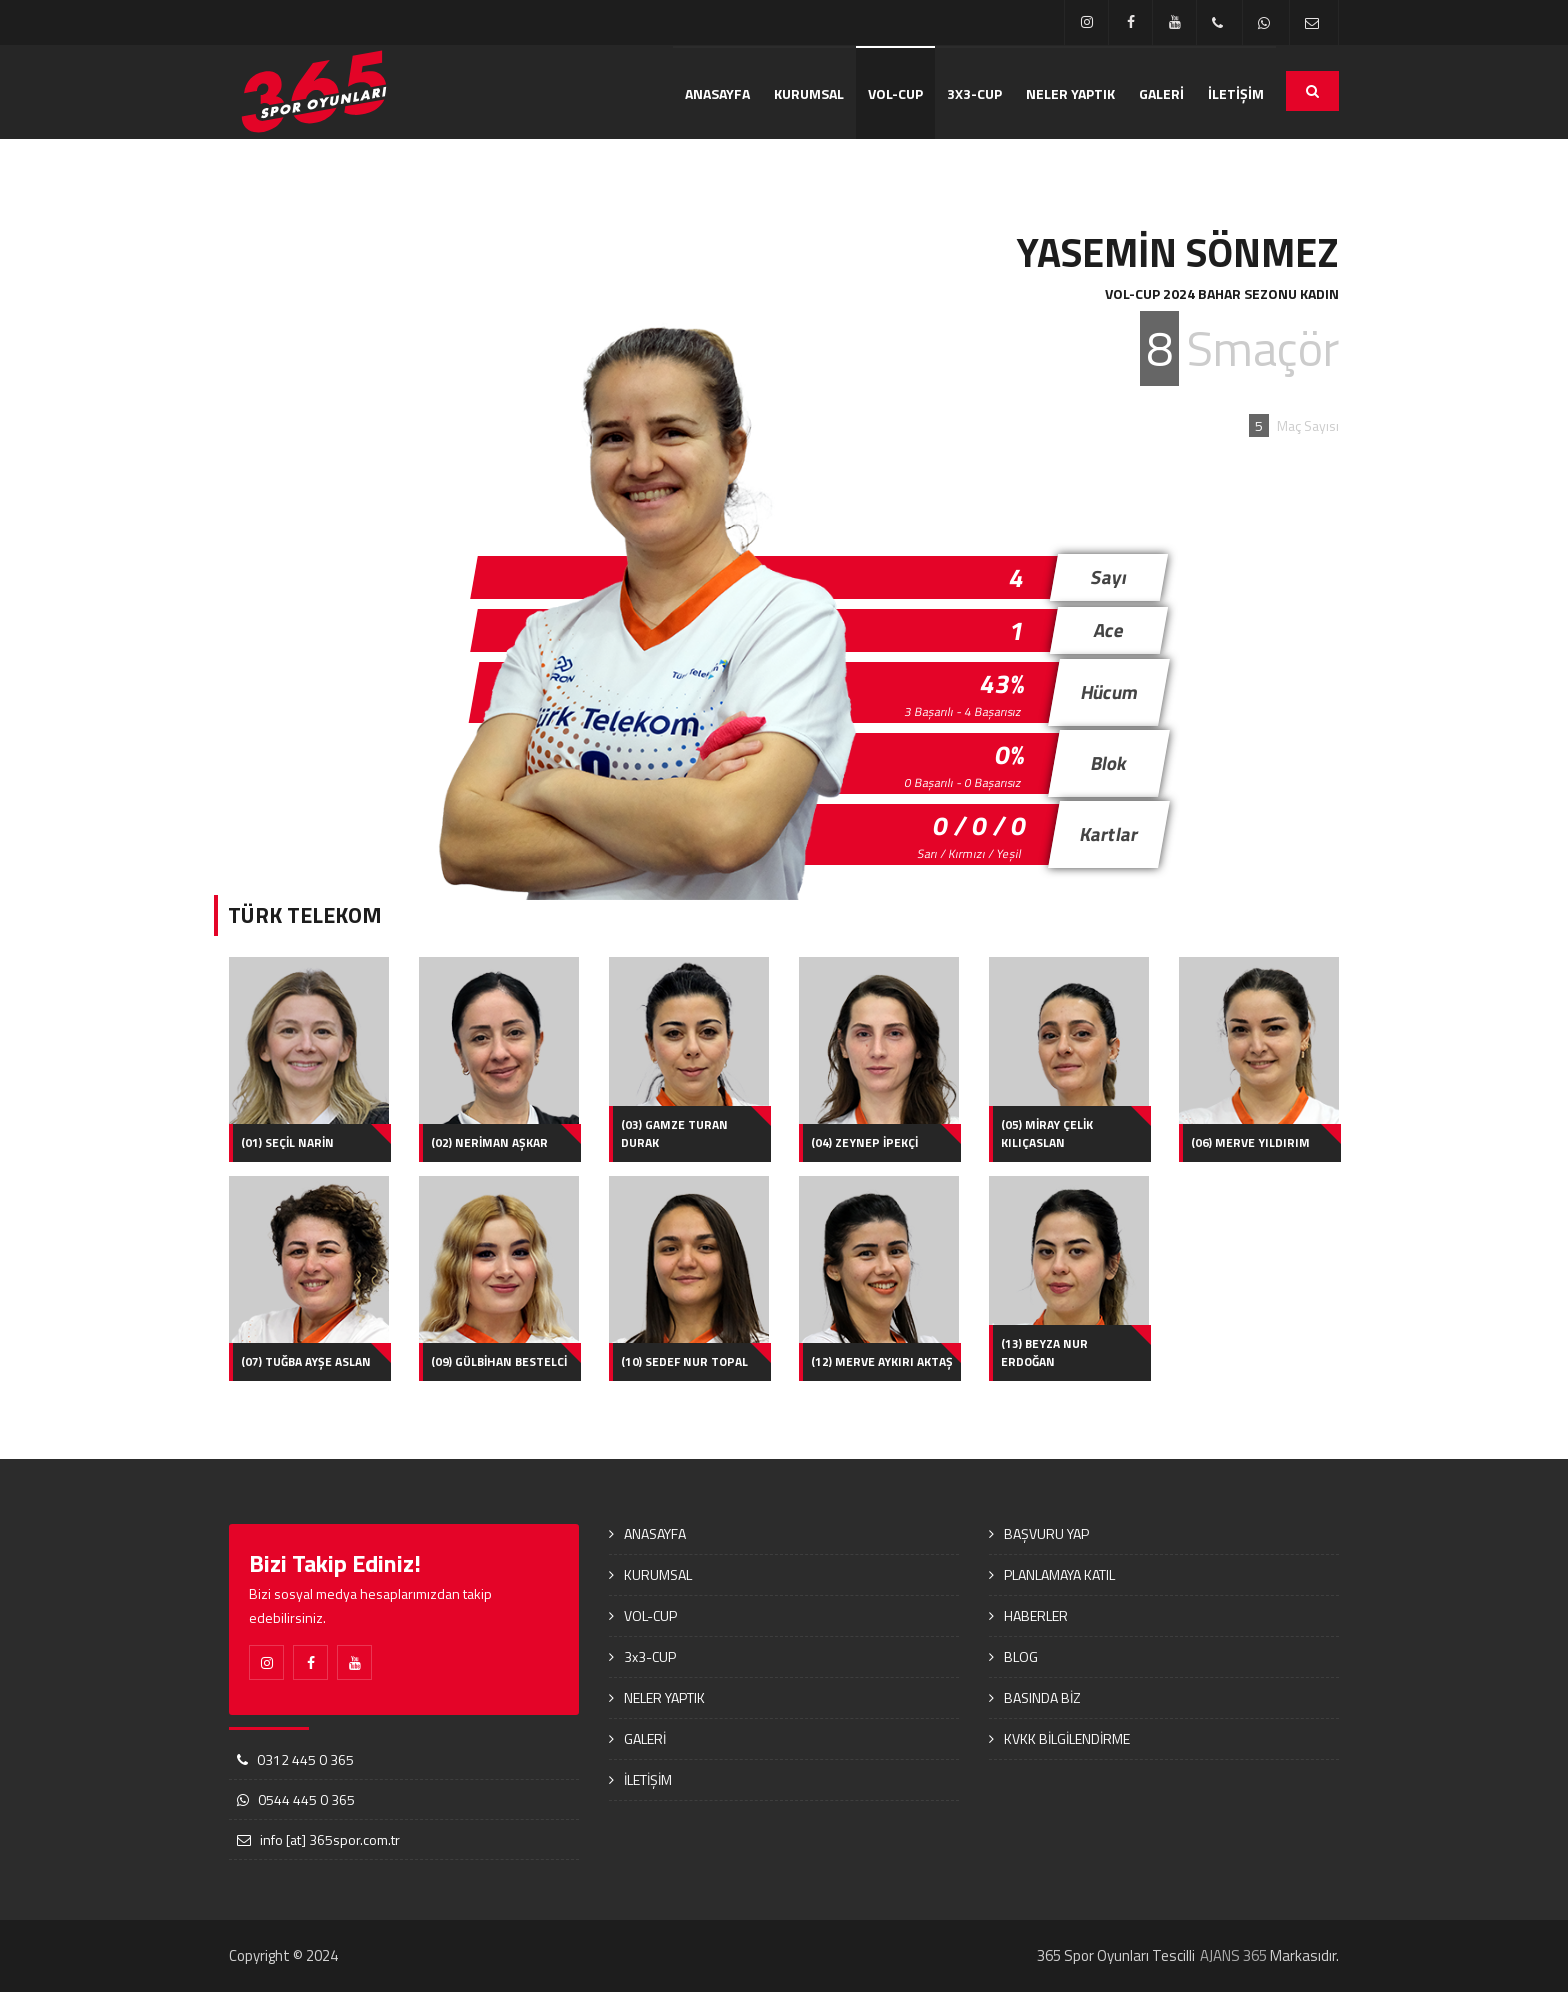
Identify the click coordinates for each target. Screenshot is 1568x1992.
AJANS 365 (1233, 1955)
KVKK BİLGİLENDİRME (1067, 1738)
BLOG (1021, 1656)
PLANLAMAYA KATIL (1059, 1574)
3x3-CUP (974, 93)
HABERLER (1036, 1615)
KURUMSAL (809, 93)
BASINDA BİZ (1042, 1697)
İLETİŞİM (1236, 93)
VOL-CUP (895, 93)
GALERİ (1161, 93)
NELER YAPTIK (1070, 93)
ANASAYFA (717, 93)
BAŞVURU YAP (1046, 1533)
